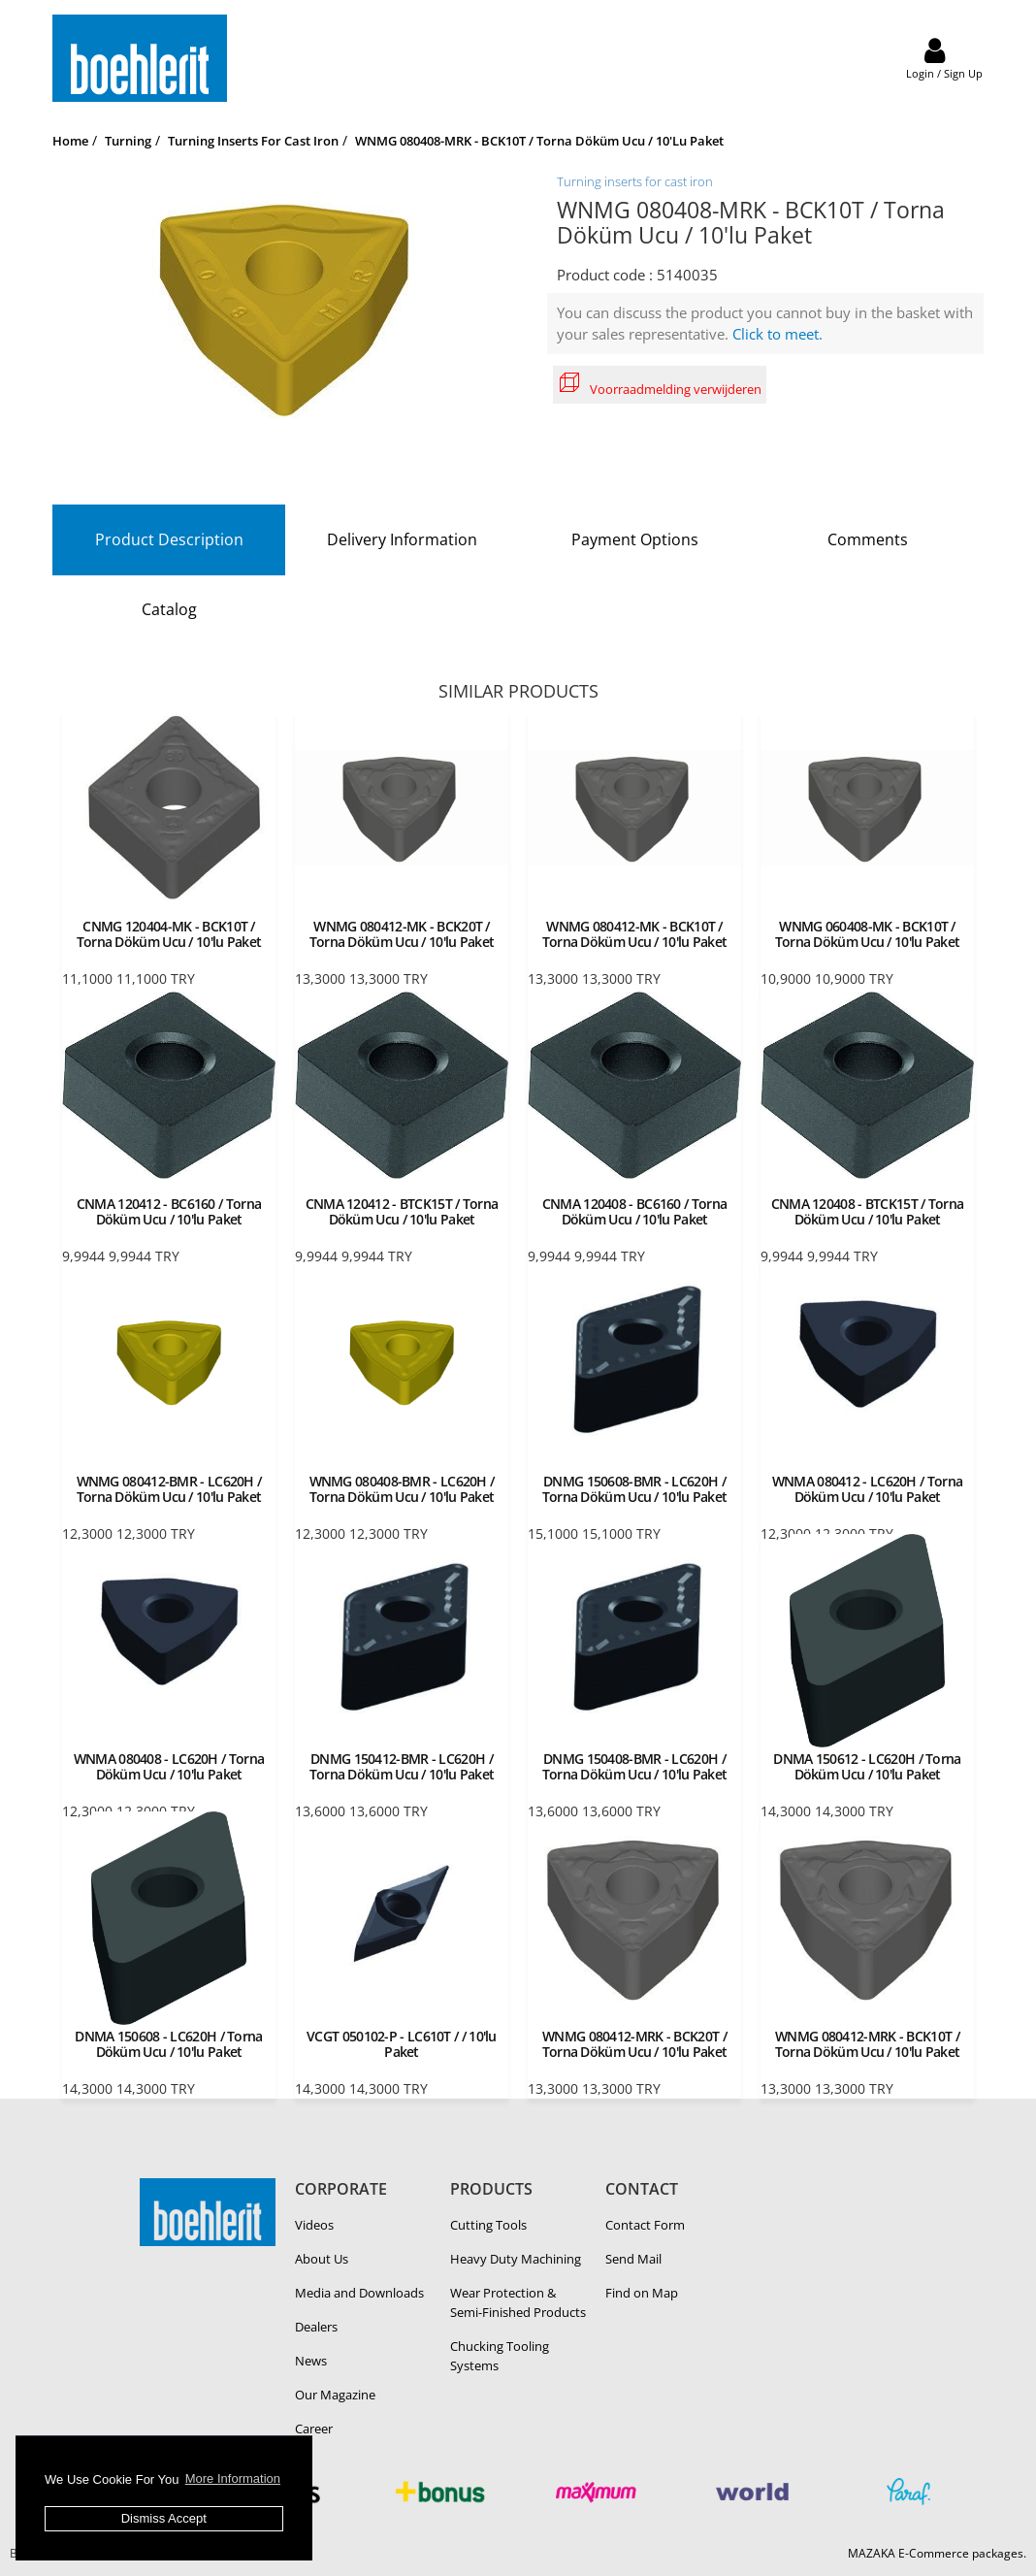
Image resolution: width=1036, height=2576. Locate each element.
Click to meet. (777, 333)
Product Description (169, 539)
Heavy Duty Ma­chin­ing (515, 2258)
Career (314, 2428)
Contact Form (645, 2225)
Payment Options (634, 539)
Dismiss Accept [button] (164, 2518)
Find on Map (641, 2292)
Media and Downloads (359, 2292)
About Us (321, 2258)
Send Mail (633, 2258)
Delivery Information (402, 539)
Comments (867, 539)
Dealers (316, 2326)
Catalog (169, 609)
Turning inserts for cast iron (635, 181)
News (311, 2360)
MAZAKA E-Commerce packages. (937, 2553)
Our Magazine (335, 2394)
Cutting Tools (488, 2225)
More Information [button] (232, 2478)
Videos (314, 2225)
